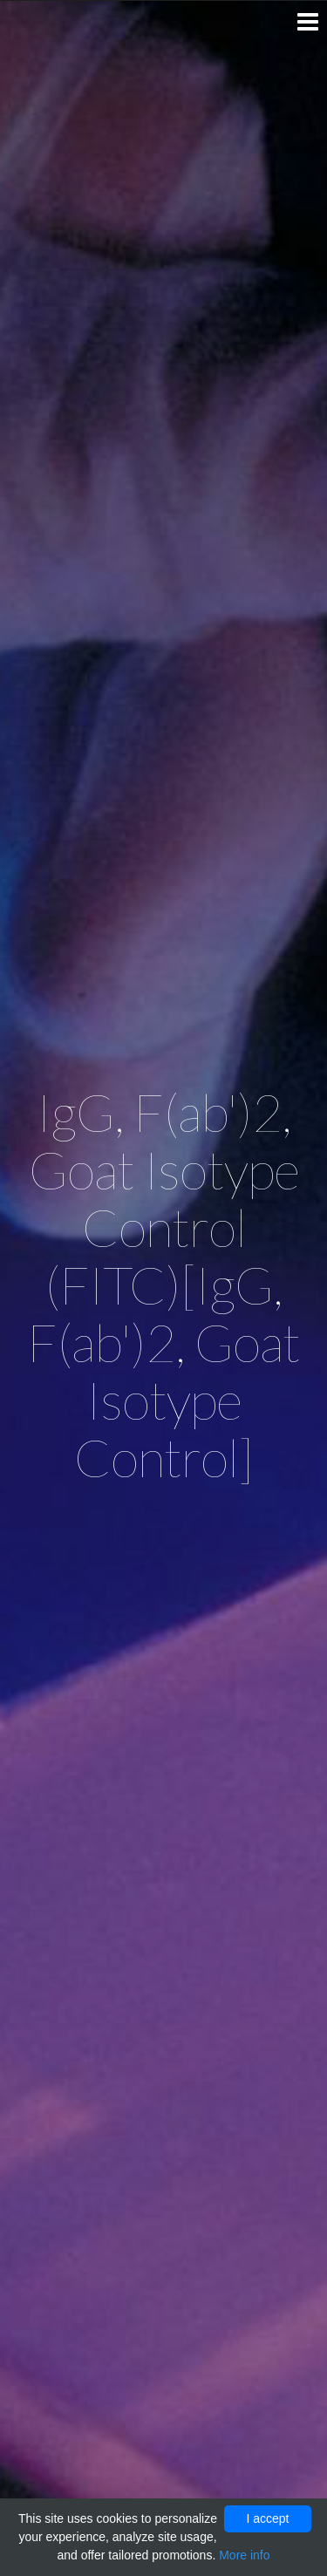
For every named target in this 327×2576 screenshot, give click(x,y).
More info (244, 2555)
